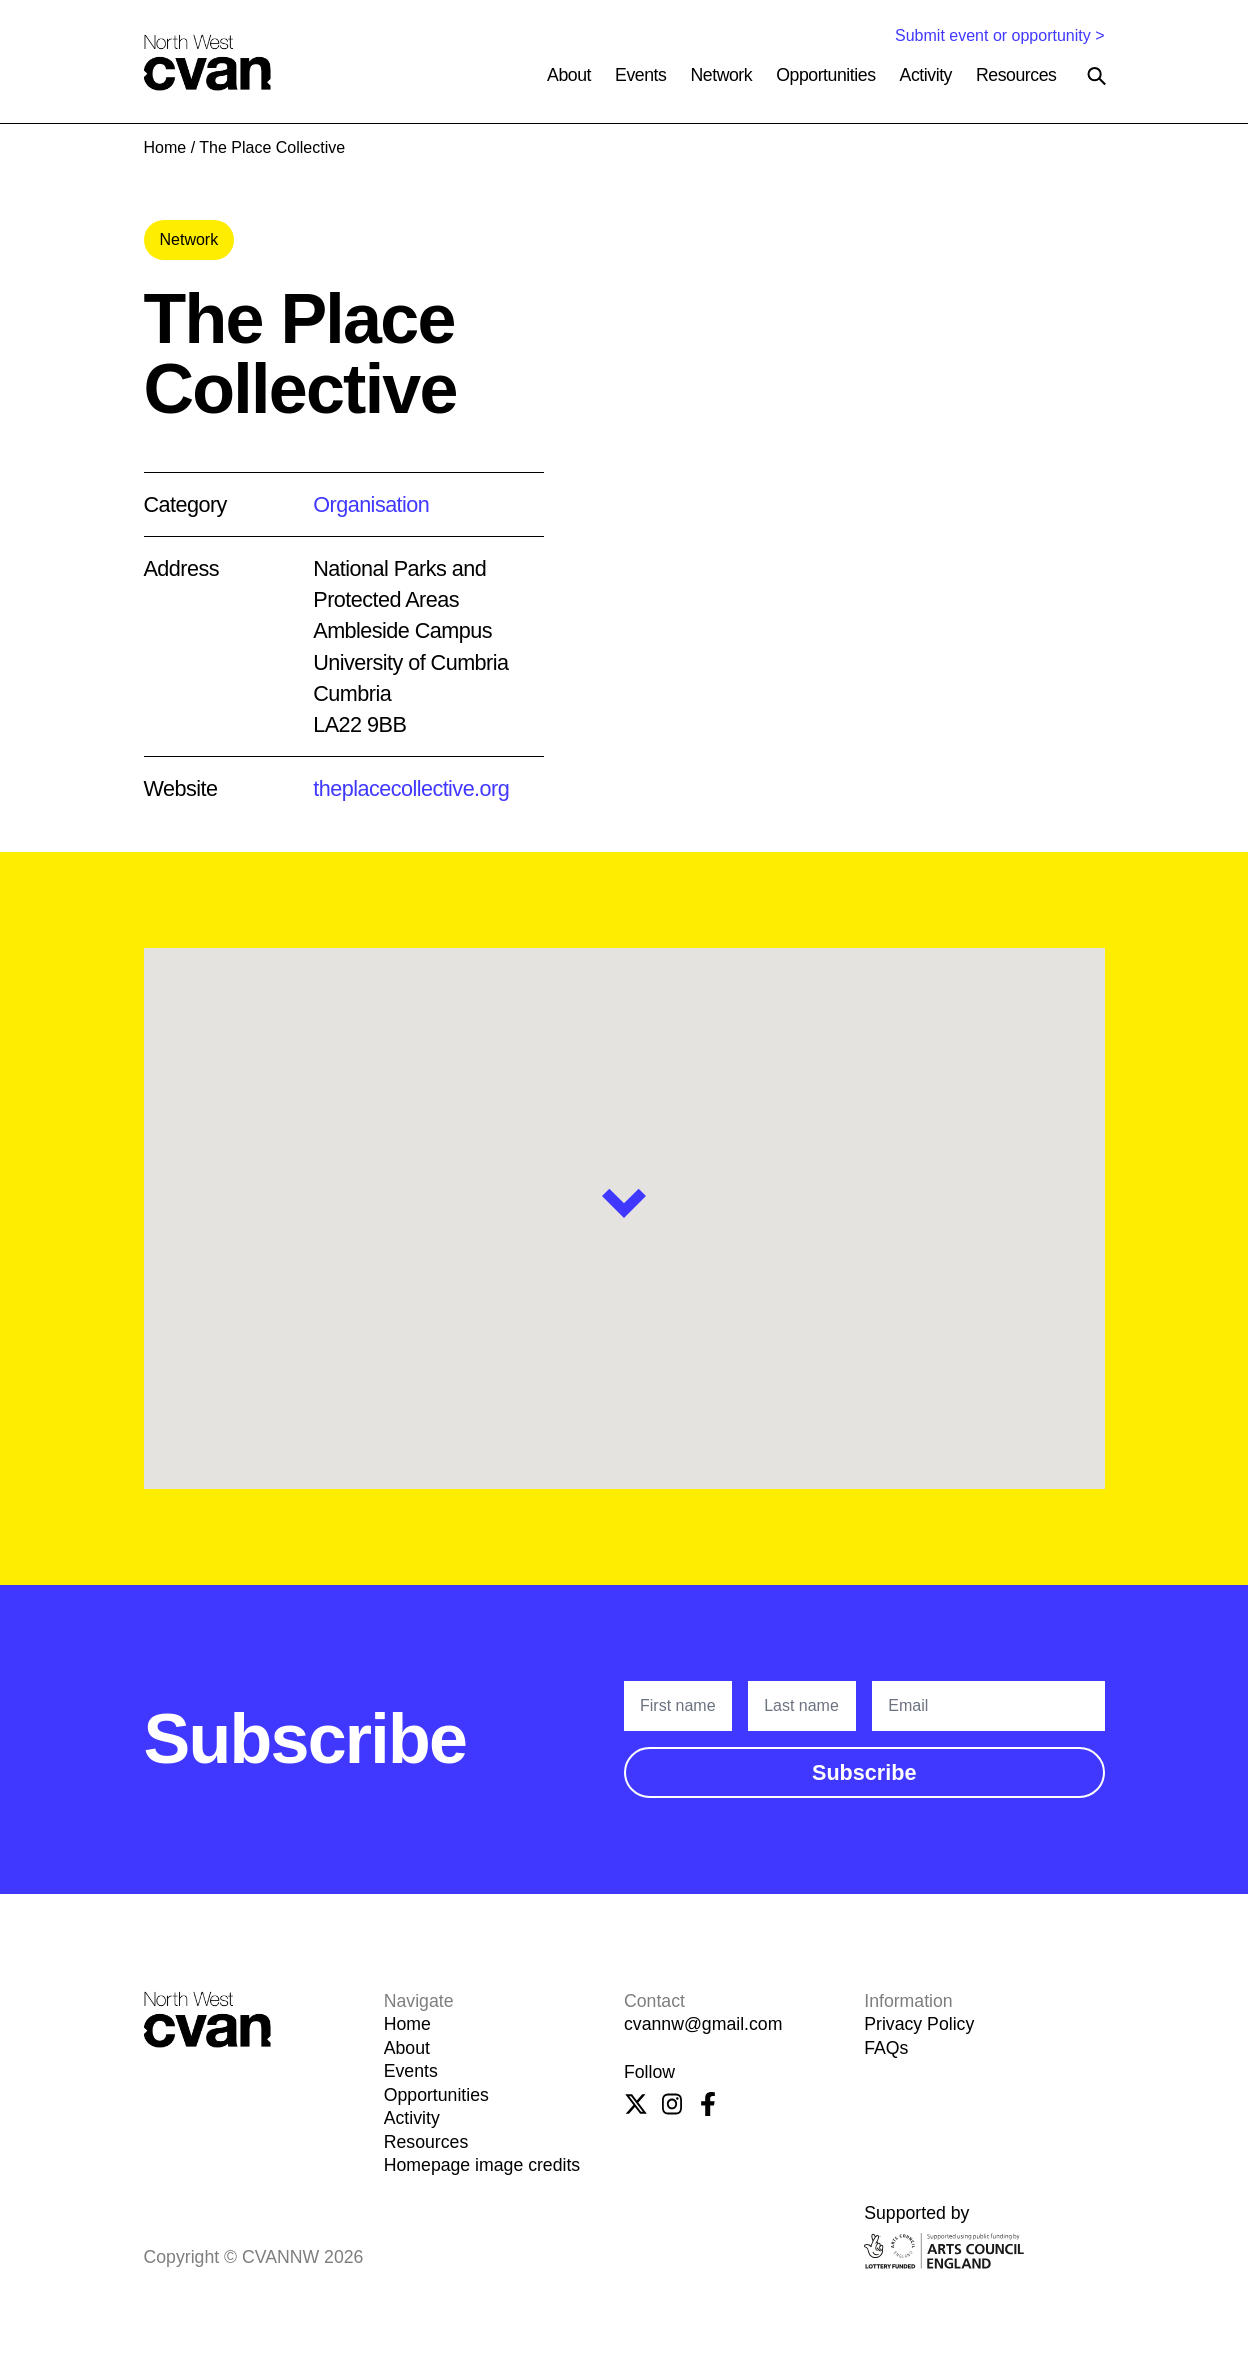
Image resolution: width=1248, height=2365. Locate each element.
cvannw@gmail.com (703, 2024)
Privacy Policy (919, 2024)
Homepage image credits (482, 2165)
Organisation (371, 504)
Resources (1016, 75)
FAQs (886, 2048)
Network (721, 75)
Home (165, 147)
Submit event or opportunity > (999, 35)
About (569, 75)
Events (640, 75)
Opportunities (825, 75)
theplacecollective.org (411, 788)
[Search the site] (1097, 76)
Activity (926, 75)
